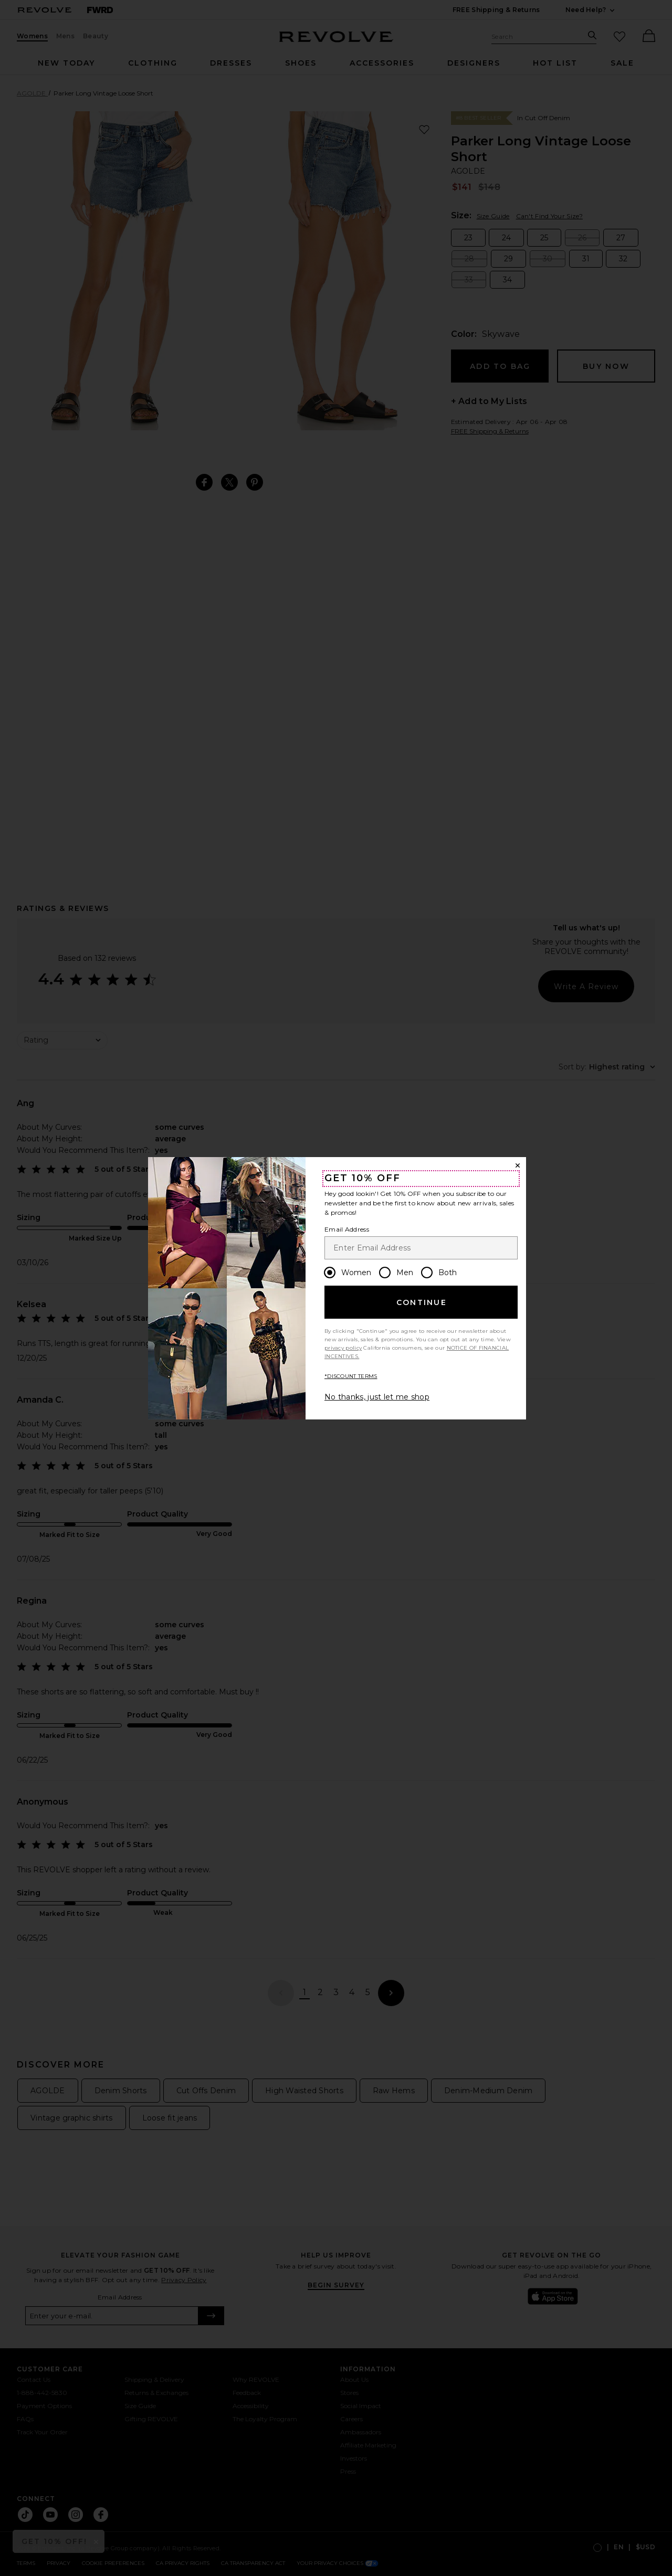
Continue (421, 1302)
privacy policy (343, 1347)
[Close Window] (517, 1165)
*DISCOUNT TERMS (350, 1376)
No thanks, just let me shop (376, 1397)
